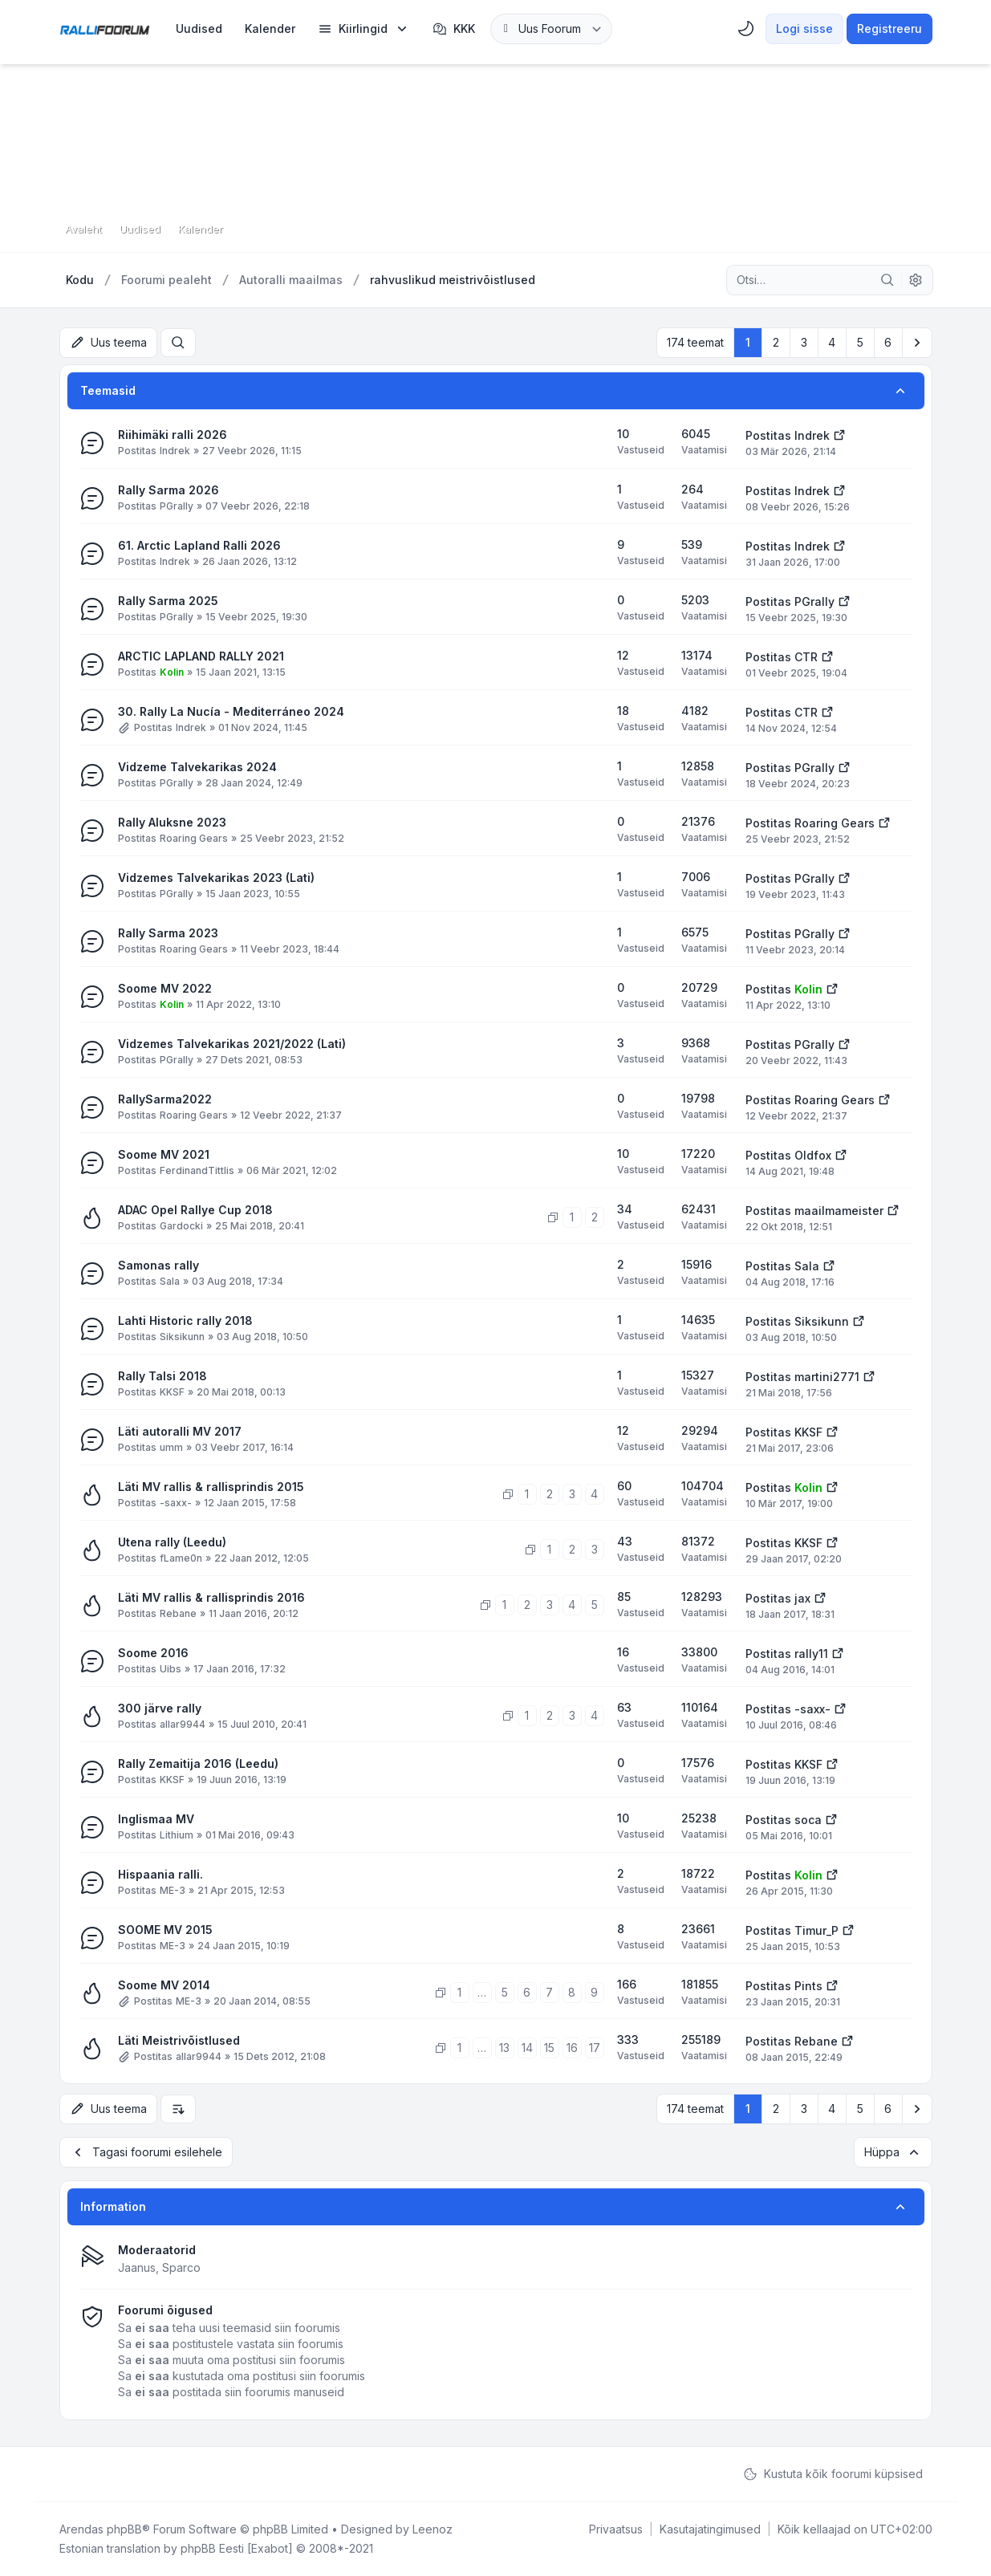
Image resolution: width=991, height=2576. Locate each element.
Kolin (172, 672)
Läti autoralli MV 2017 (180, 1431)
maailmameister (838, 1210)
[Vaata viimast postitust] (839, 434)
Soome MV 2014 (164, 1985)
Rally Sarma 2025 (168, 600)
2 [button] (776, 342)
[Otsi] (887, 280)
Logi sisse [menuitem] (804, 28)
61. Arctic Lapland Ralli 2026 (199, 545)
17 (594, 2047)
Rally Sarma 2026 (168, 490)
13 (504, 2047)
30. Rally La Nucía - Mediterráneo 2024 (231, 711)
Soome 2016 (153, 1653)
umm (171, 1447)
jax (802, 1598)
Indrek (175, 451)
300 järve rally (159, 1708)
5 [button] (860, 342)
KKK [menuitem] (454, 29)
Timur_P (816, 1930)
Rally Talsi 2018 (162, 1376)
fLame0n (181, 1558)
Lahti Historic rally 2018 (185, 1320)
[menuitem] (199, 28)
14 (527, 2047)
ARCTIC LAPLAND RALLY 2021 (201, 656)
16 (572, 2047)
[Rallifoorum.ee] (105, 29)
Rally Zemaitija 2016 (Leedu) (198, 1763)
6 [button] (887, 342)
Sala (170, 1281)
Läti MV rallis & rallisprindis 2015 (211, 1486)
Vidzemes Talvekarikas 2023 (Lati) (216, 877)
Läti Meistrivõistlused (179, 2040)
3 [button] (804, 342)
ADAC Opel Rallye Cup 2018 (195, 1210)
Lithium (176, 1835)
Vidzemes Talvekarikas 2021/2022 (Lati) (232, 1043)
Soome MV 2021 (163, 1154)
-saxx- (176, 1503)
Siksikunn (182, 1337)
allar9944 (182, 1724)
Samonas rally (158, 1265)
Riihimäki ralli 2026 (172, 434)
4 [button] (831, 342)
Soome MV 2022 (165, 988)
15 (549, 2047)
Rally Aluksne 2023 (172, 822)
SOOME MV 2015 (165, 1929)
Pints (808, 1986)
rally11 (811, 1653)
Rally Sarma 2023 (168, 933)
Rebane (178, 1613)
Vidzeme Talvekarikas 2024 (197, 767)
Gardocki (181, 1226)
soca (808, 1819)
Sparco (181, 2267)
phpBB (124, 2529)
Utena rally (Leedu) (172, 1542)
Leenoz (432, 2529)
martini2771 (826, 1376)
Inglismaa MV (156, 1819)
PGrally (176, 506)
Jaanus (137, 2267)
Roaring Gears (194, 838)
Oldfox (812, 1155)
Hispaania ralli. (160, 1874)
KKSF (172, 1392)
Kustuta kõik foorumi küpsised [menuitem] (833, 2474)
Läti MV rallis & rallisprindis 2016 (211, 1597)
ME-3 (172, 1890)
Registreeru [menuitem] (889, 28)
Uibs (170, 1669)
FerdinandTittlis (197, 1170)
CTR (806, 657)
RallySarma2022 (165, 1099)
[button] (917, 342)
